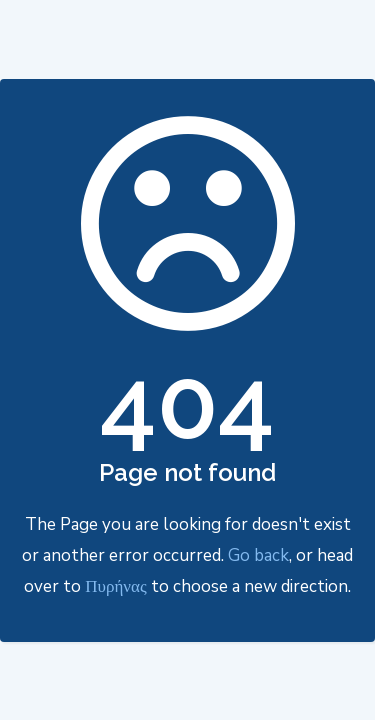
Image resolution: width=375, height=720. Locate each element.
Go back (258, 555)
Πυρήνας (115, 586)
